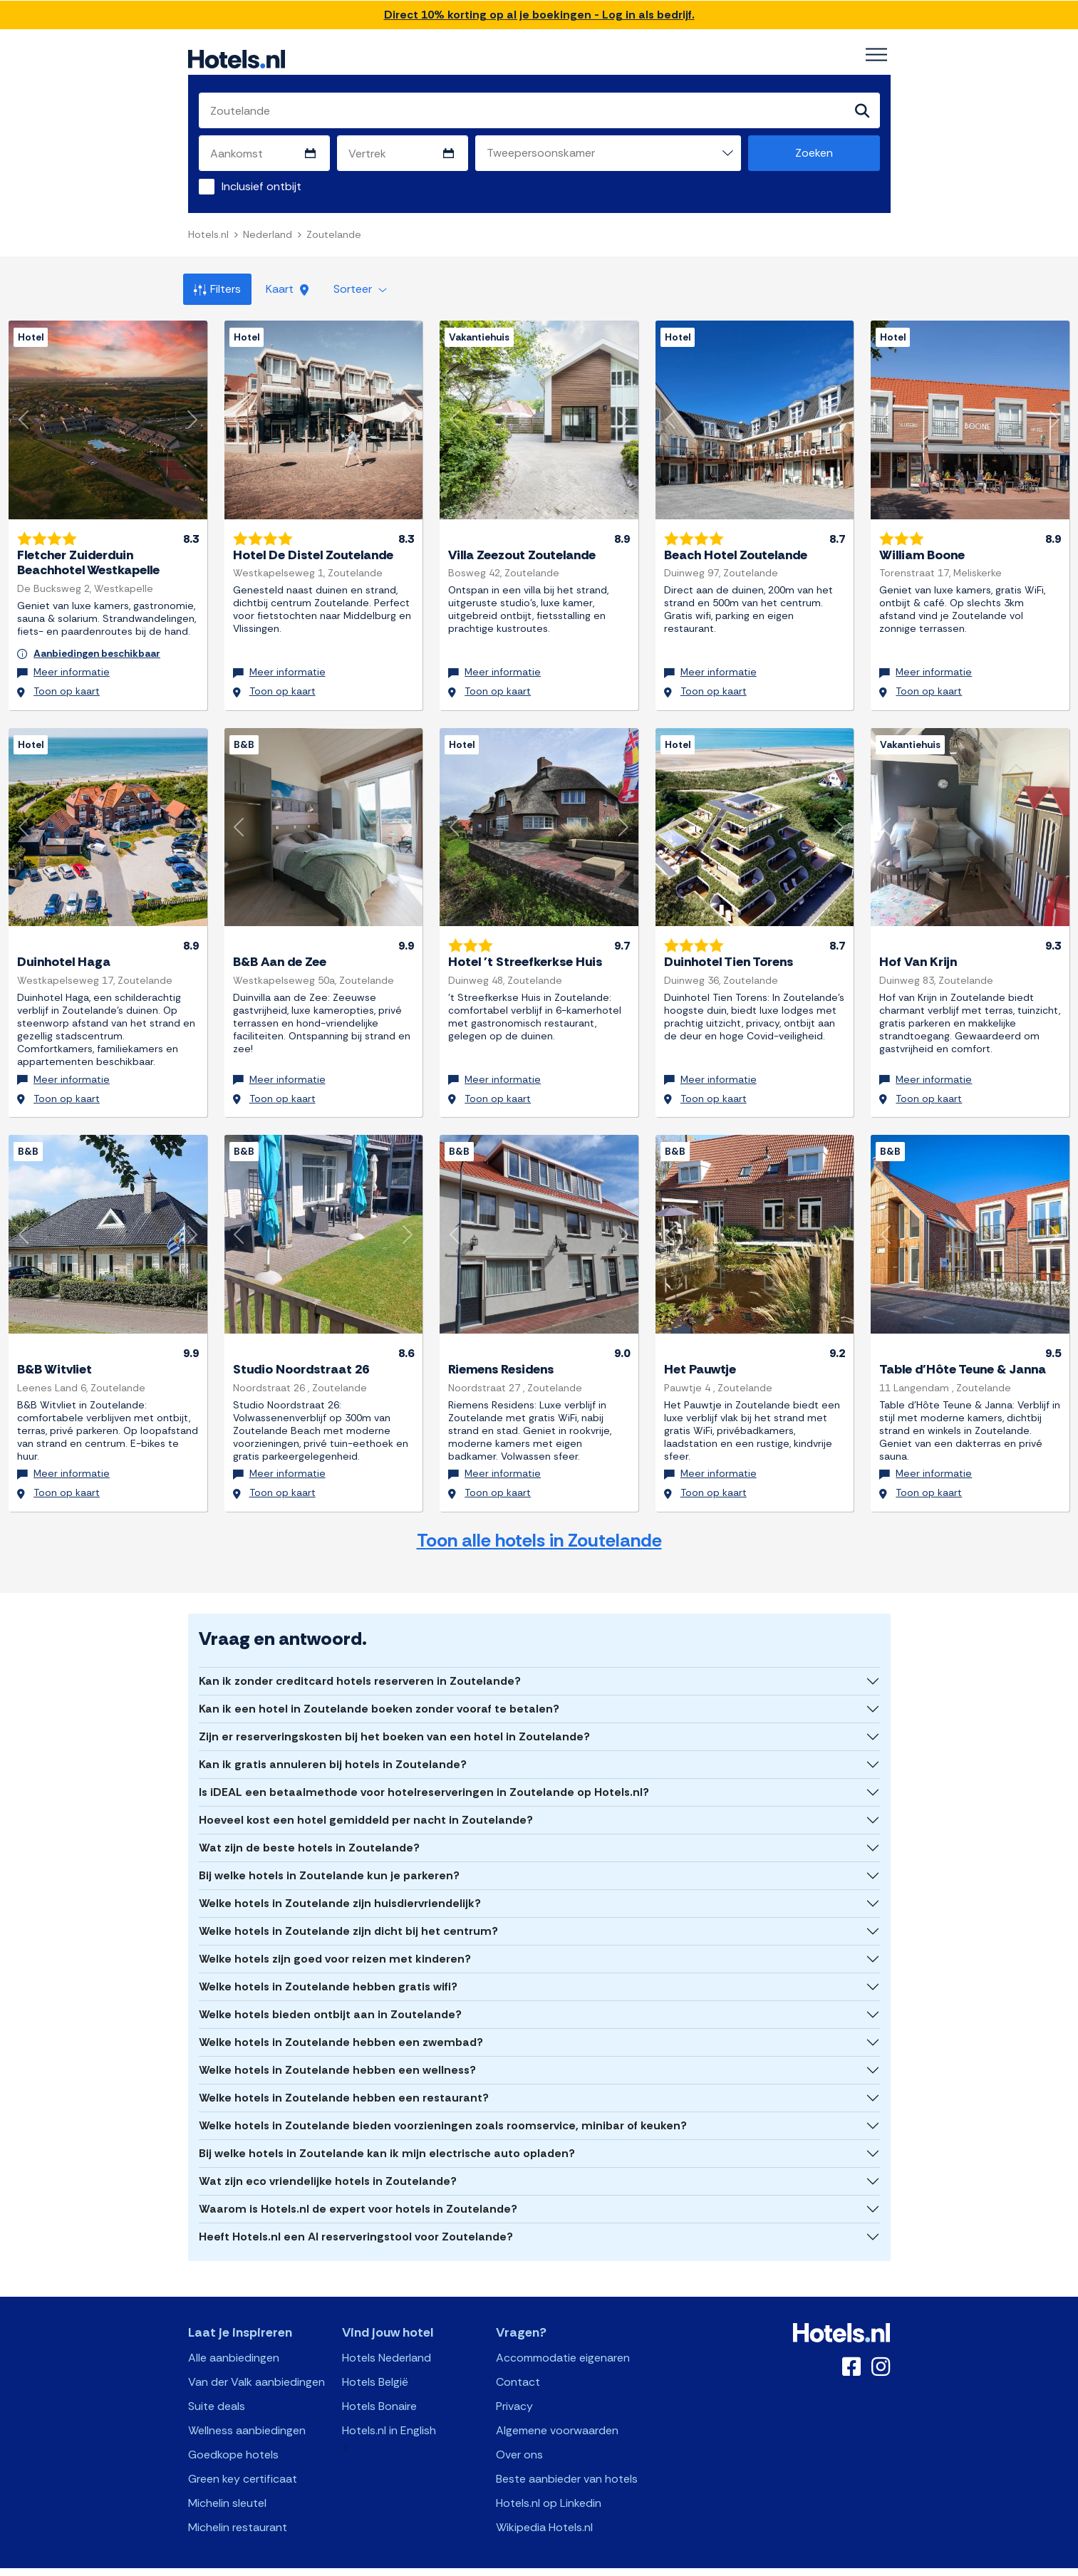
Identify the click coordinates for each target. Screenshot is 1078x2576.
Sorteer (360, 289)
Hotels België (375, 2364)
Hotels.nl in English (389, 2413)
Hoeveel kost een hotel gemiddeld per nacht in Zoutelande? (366, 1802)
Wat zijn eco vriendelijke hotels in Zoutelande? (328, 2163)
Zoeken (814, 153)
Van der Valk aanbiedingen (256, 2364)
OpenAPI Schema (529, 2563)
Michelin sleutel (227, 2485)
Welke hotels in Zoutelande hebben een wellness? (337, 2052)
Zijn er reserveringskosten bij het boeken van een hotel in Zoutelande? (394, 1719)
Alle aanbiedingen (233, 2340)
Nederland (267, 235)
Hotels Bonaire (379, 2389)
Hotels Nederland (386, 2340)
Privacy (514, 2389)
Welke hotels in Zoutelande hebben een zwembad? (341, 2024)
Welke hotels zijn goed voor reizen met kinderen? (335, 1941)
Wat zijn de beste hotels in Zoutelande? (309, 1830)
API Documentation (441, 2563)
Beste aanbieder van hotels (567, 2461)
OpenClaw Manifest (700, 2563)
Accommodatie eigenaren (563, 2340)
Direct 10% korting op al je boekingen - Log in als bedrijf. (539, 14)
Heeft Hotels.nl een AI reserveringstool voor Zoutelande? (356, 2219)
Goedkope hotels (233, 2437)
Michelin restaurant (237, 2510)
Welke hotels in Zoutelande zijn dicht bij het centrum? (348, 1913)
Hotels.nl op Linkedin (548, 2485)
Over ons (519, 2437)
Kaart (287, 289)
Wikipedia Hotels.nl (544, 2510)
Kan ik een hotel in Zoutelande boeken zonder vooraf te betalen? (379, 1691)
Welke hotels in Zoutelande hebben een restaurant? (344, 2080)
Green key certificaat (242, 2461)
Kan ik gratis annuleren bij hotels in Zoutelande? (333, 1747)
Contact (518, 2364)
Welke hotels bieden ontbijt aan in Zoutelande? (330, 1997)
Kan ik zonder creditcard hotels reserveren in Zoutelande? (360, 1663)
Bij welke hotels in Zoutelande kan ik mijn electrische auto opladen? (387, 2136)
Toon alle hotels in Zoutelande (539, 1523)
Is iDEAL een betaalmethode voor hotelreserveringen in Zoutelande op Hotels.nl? (424, 1774)
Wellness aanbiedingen (247, 2413)
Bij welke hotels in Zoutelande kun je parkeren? (329, 1858)
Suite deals (216, 2389)
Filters (217, 289)
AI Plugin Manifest (612, 2563)
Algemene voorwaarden (557, 2413)
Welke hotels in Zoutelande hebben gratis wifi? (328, 1969)
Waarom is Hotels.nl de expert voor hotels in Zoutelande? (358, 2191)
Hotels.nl (208, 235)
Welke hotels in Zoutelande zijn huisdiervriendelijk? (340, 1886)
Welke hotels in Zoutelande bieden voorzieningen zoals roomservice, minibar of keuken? (443, 2108)
